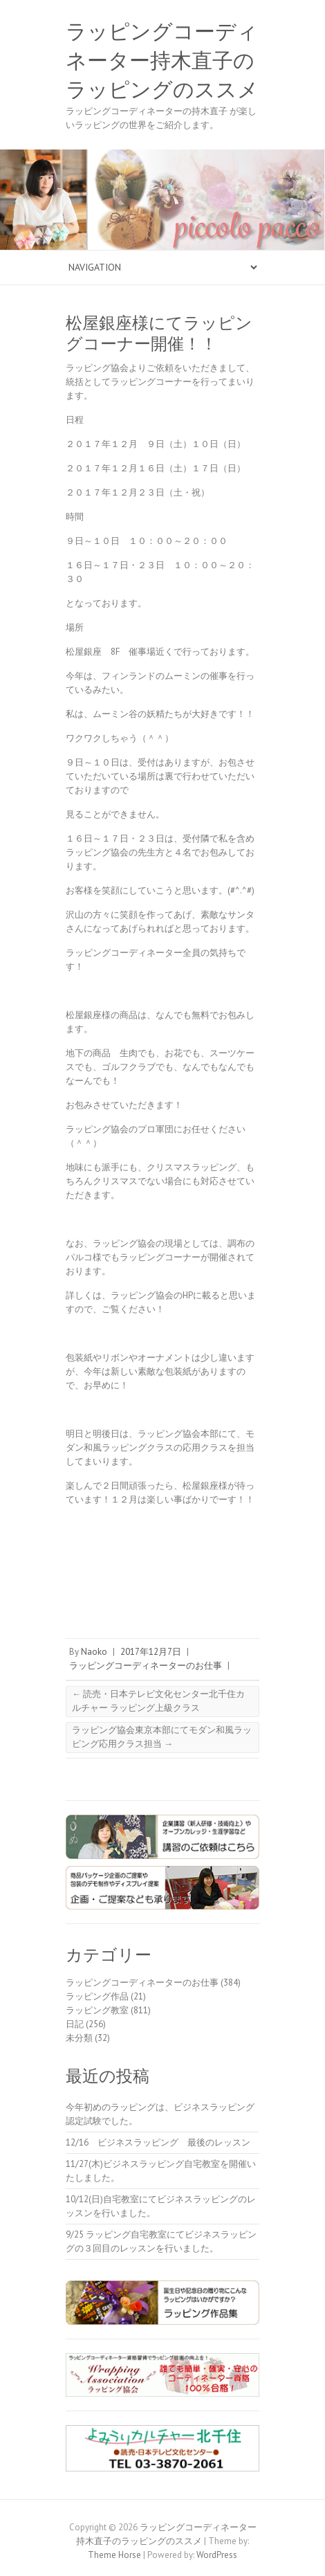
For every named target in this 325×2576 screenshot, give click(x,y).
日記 (75, 2024)
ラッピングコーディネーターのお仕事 (145, 1665)
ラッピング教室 (97, 2010)
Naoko (94, 1652)
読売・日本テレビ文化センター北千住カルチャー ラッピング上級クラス (158, 1701)
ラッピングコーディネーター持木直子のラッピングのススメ (162, 61)
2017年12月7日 (150, 1652)
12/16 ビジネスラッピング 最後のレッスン (162, 2142)
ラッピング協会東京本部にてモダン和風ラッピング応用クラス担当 (162, 1737)
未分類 (79, 2038)
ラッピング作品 (97, 1996)
